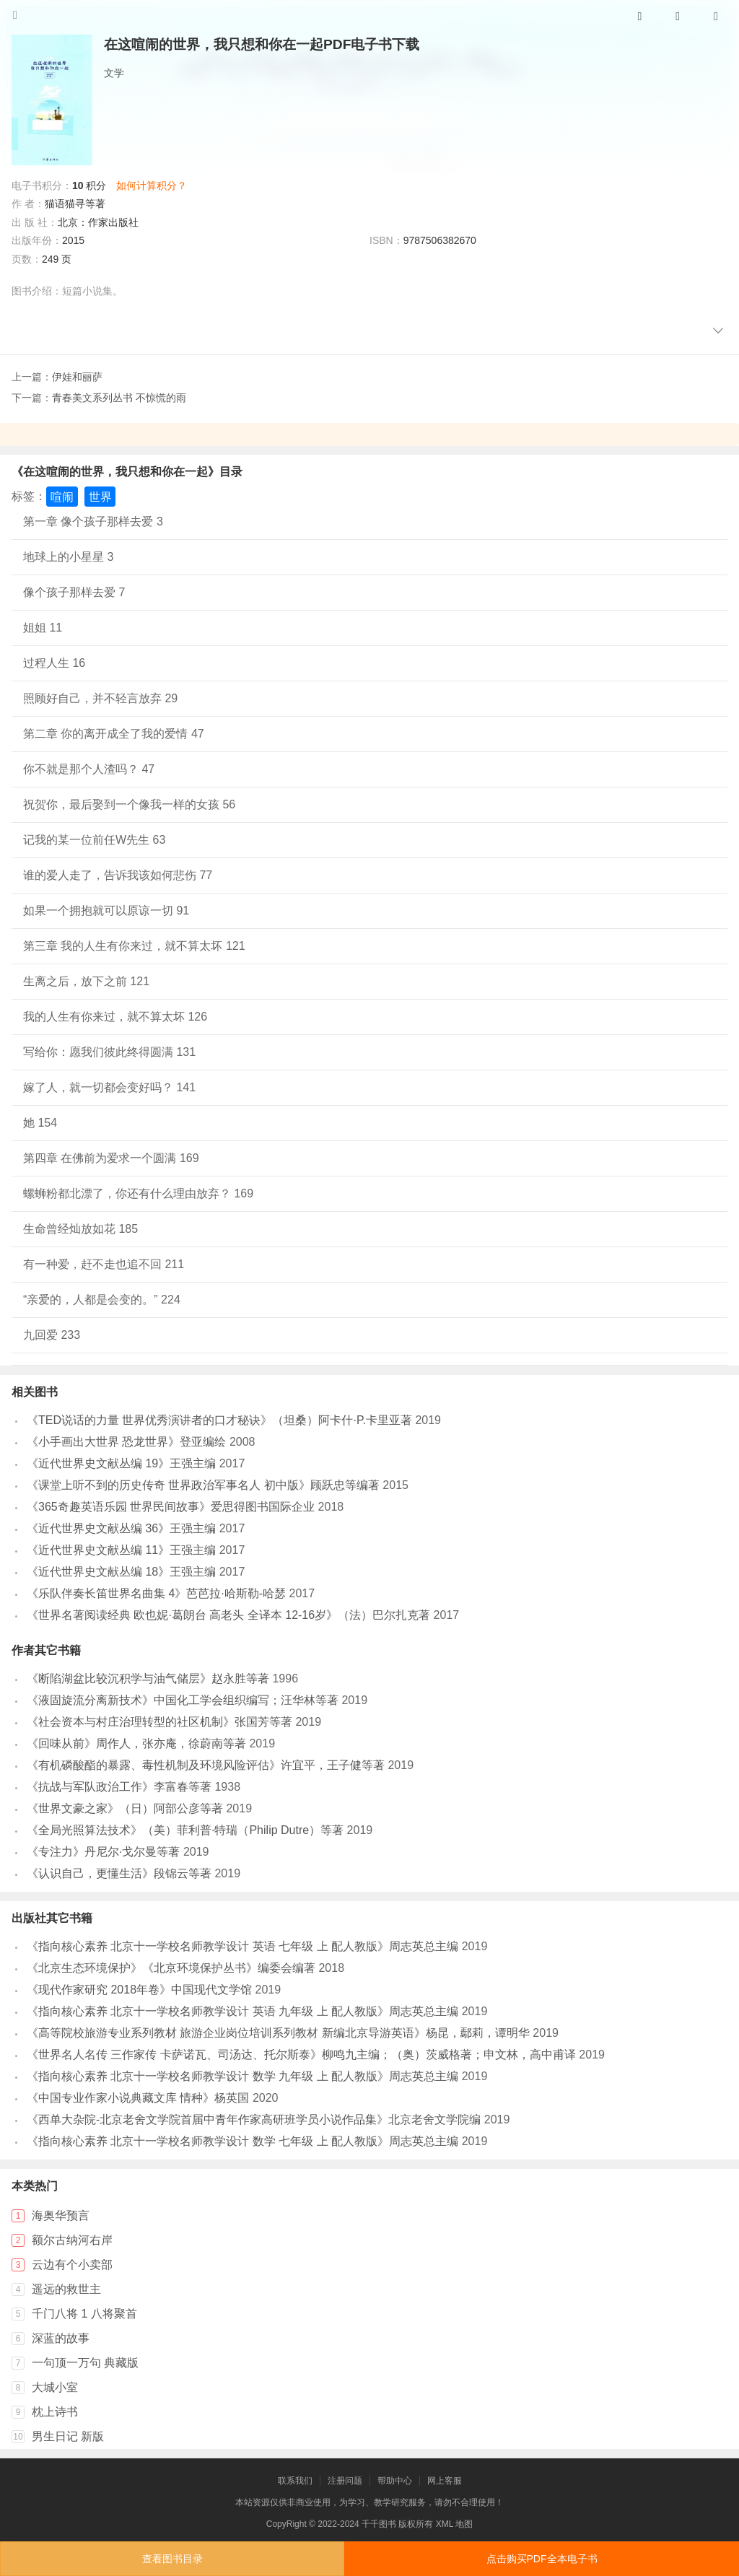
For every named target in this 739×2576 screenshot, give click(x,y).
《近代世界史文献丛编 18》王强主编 (121, 1572)
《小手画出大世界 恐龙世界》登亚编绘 (126, 1442)
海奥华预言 (60, 2215)
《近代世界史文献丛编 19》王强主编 (121, 1463)
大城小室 (55, 2387)
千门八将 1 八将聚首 (84, 2314)
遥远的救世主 (66, 2289)
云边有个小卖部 (72, 2264)
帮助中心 (394, 2481)
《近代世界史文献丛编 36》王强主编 (121, 1528)
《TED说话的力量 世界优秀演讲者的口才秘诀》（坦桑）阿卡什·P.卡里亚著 (219, 1420)
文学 (114, 73)
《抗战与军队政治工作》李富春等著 (119, 1787)
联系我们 (295, 2481)
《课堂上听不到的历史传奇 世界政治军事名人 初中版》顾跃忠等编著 (203, 1485)
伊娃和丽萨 (77, 377)
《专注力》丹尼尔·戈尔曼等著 (103, 1852)
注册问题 (345, 2481)
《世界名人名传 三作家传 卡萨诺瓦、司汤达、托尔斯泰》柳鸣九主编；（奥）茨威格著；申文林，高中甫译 (301, 2054)
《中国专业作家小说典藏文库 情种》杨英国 (138, 2098)
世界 (100, 496)
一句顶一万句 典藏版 (85, 2363)
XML (444, 2524)
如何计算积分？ (151, 185)
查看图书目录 (172, 2558)
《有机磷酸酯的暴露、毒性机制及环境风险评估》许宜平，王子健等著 (206, 1765)
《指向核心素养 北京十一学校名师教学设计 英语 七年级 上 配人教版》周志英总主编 (242, 1946)
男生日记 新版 (68, 2436)
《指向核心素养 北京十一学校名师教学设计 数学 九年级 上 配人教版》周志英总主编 (242, 2076)
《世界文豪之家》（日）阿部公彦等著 (125, 1808)
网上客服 (444, 2481)
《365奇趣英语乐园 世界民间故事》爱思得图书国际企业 (171, 1507)
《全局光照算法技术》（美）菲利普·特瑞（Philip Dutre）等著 (185, 1830)
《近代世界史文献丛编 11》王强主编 (121, 1550)
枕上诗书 (55, 2412)
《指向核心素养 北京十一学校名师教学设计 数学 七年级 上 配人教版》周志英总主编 (242, 2141)
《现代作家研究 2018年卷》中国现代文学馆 (139, 1989)
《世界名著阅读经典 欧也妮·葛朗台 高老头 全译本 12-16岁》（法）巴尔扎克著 (228, 1615)
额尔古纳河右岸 (72, 2240)
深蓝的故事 (60, 2338)
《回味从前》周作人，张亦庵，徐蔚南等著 (136, 1743)
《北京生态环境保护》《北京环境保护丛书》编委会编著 (171, 1968)
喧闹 (62, 496)
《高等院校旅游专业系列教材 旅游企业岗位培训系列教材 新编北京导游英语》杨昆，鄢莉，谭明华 (278, 2033)
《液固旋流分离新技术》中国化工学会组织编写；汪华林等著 (182, 1700)
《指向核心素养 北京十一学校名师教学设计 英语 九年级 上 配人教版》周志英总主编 (242, 2011)
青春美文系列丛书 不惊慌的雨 (119, 397)
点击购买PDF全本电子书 (542, 2558)
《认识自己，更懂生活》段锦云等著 (119, 1873)
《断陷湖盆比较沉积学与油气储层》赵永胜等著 (148, 1678)
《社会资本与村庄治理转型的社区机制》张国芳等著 (159, 1722)
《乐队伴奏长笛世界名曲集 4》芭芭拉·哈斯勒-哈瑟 (156, 1593)
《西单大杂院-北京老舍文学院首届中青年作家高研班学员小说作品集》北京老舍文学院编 (254, 2119)
